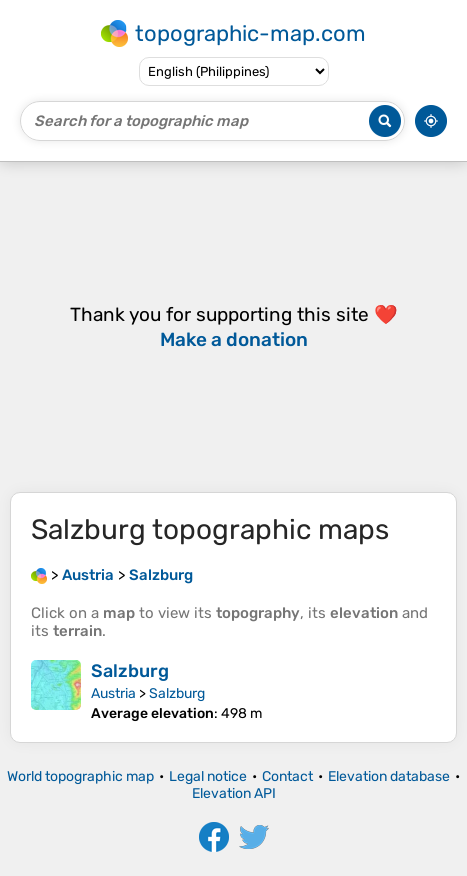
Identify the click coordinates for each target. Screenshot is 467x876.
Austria (113, 693)
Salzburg (130, 671)
